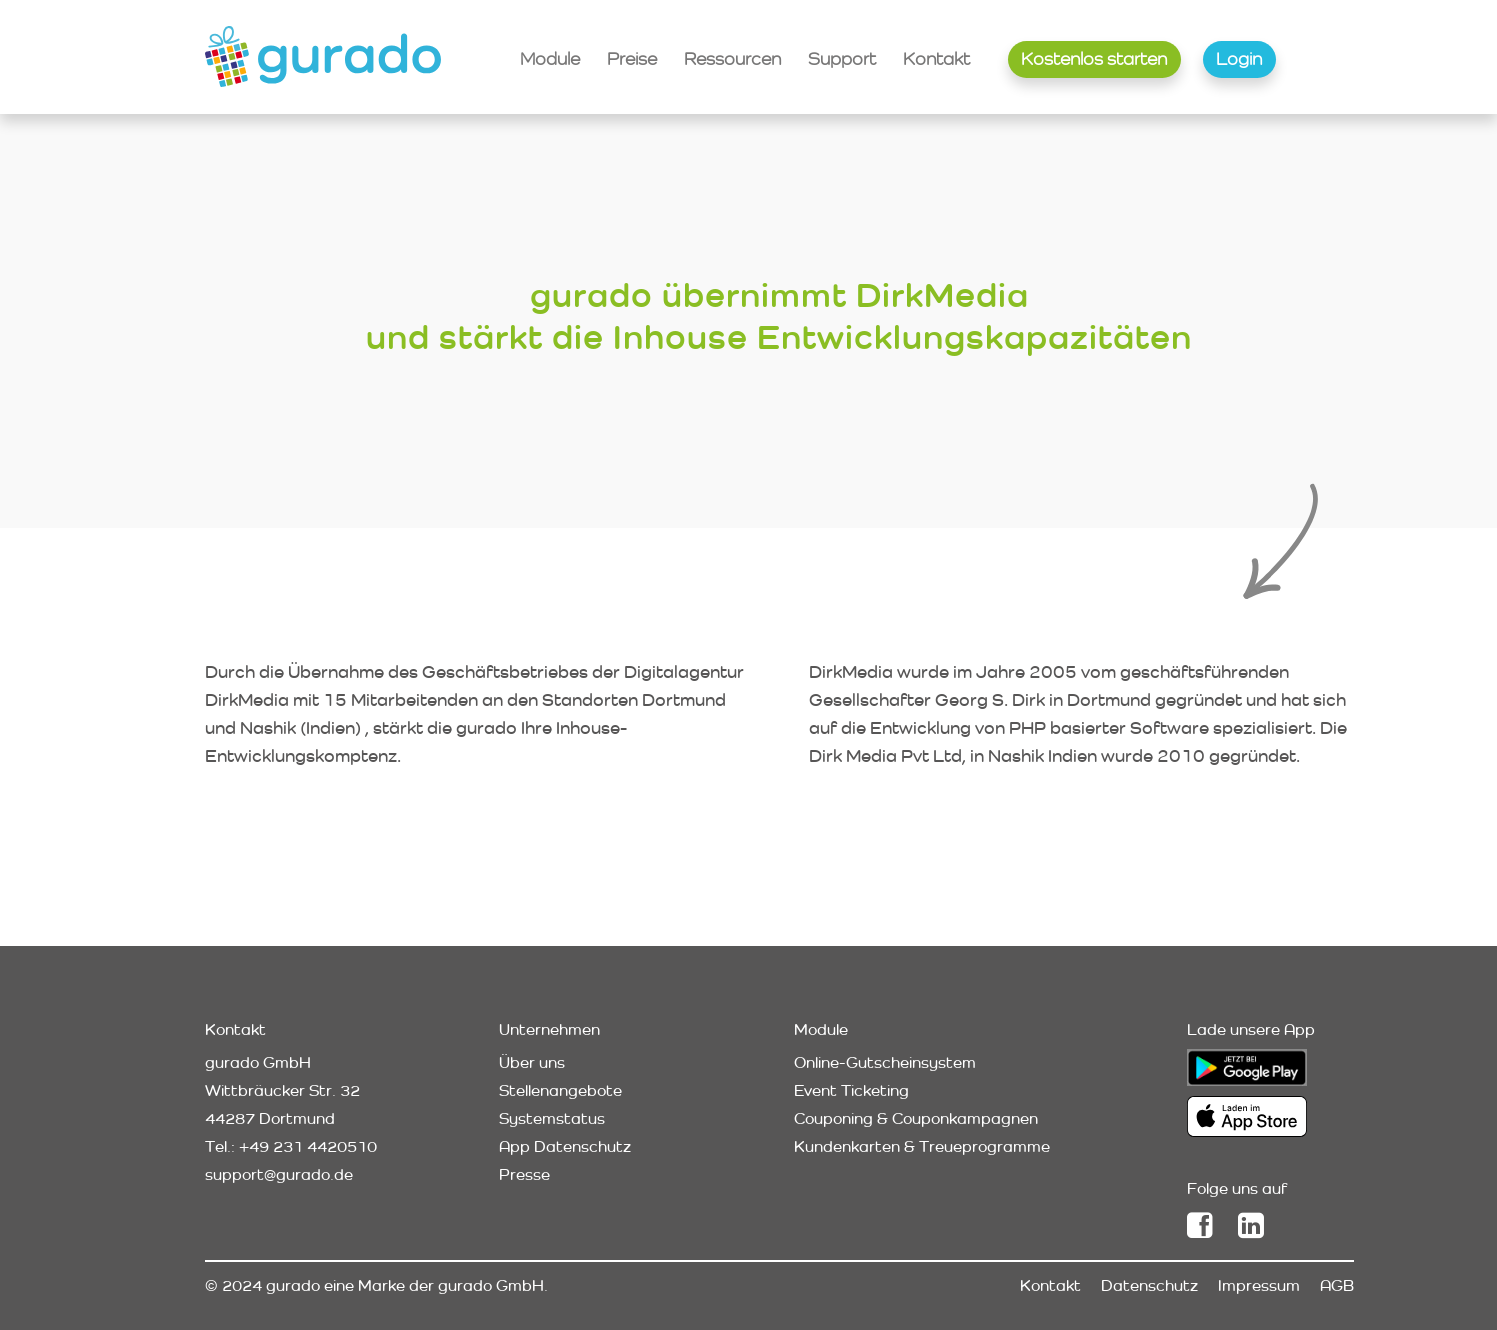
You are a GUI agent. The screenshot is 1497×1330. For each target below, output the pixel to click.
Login (1239, 58)
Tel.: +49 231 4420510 (291, 1146)
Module (550, 58)
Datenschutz (1149, 1285)
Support (842, 58)
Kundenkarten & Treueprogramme (922, 1146)
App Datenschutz (565, 1146)
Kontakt (936, 58)
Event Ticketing (851, 1090)
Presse (524, 1174)
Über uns (532, 1062)
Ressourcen (732, 58)
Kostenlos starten (1094, 58)
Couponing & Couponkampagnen (916, 1118)
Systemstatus (552, 1118)
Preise (632, 58)
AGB (1337, 1285)
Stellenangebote (560, 1090)
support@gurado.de (279, 1174)
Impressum (1259, 1285)
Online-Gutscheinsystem (885, 1062)
